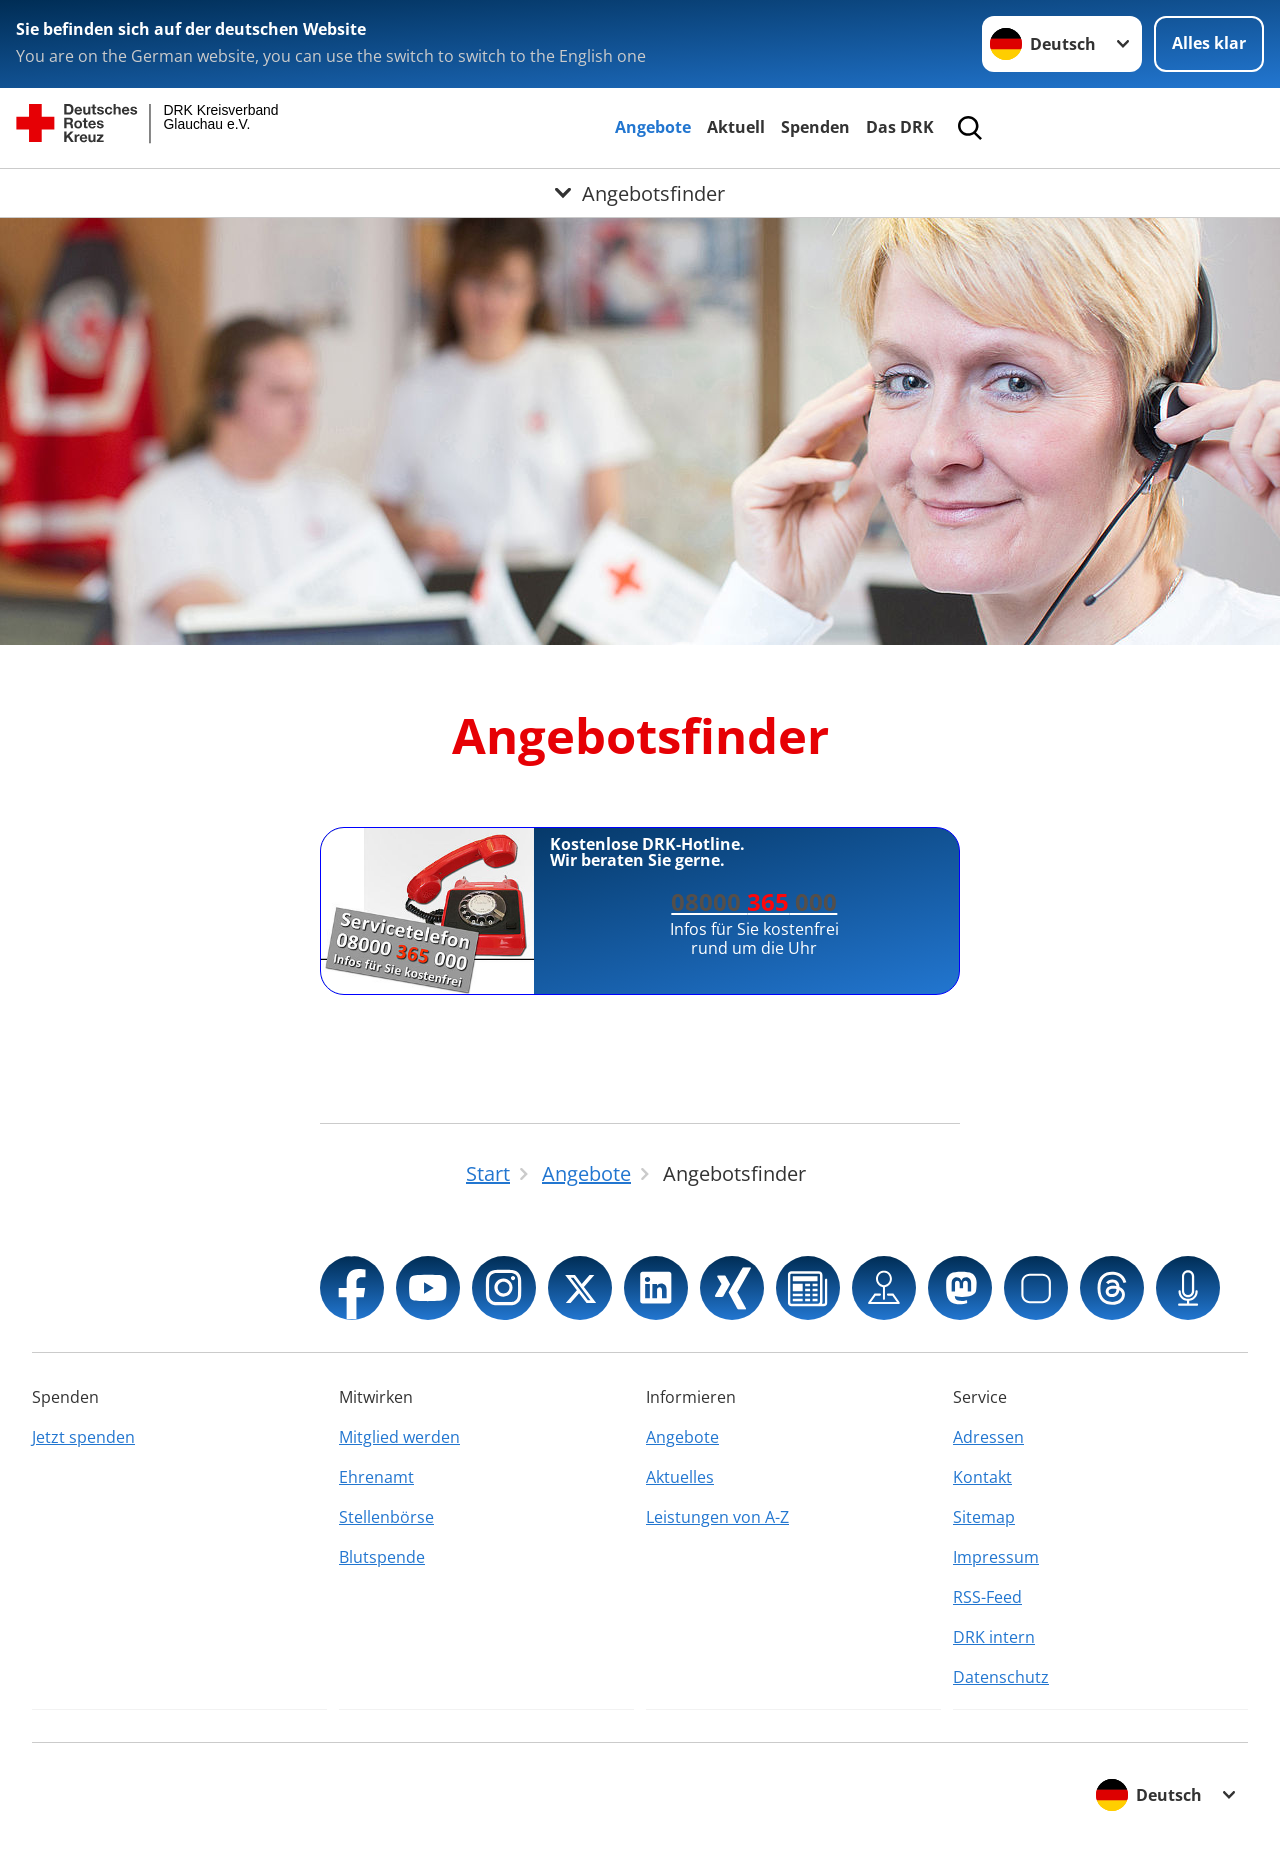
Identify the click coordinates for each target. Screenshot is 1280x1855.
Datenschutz (1001, 1677)
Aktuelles (680, 1477)
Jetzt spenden (83, 1437)
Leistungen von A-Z (717, 1517)
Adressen (988, 1437)
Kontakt (982, 1477)
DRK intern (994, 1637)
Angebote (653, 127)
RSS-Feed (987, 1597)
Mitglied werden (399, 1437)
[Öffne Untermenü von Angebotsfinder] (640, 193)
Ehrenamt (376, 1477)
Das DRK (900, 127)
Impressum (996, 1557)
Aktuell (736, 127)
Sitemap (984, 1517)
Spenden (815, 127)
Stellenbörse (386, 1517)
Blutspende (382, 1557)
